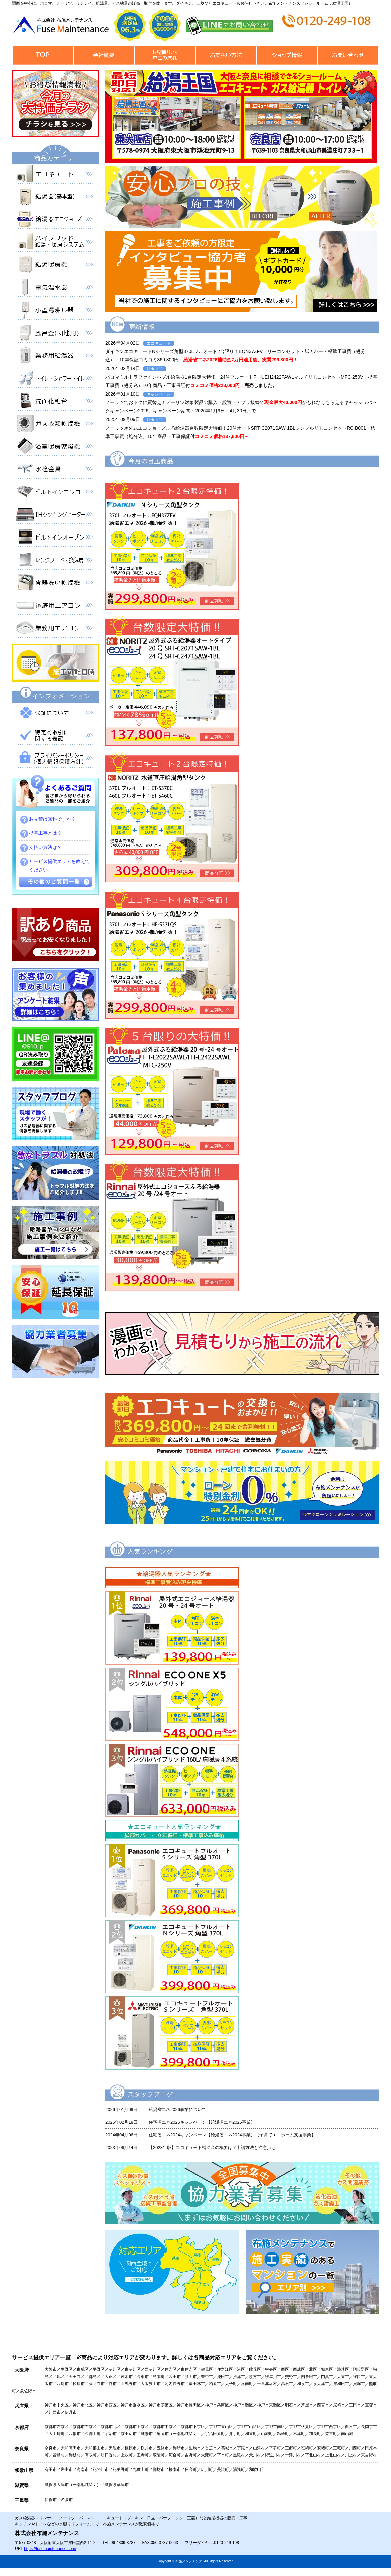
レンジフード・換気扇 (55, 561)
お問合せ (347, 55)
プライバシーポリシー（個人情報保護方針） (55, 759)
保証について (55, 714)
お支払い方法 (225, 55)
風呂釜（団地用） (55, 334)
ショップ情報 (286, 55)
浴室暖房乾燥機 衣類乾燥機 (55, 447)
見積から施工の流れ (164, 55)
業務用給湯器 (55, 357)
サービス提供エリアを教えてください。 (59, 865)
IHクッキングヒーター (55, 515)
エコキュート (55, 175)
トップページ (42, 55)
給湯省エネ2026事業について (177, 2109)
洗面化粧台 (55, 402)
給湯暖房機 (55, 266)
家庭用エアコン (55, 606)
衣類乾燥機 (55, 425)
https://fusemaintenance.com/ (50, 2548)
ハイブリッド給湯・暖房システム (55, 243)
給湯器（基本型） (55, 198)
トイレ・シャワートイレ (55, 379)
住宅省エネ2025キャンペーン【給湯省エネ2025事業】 (202, 2122)
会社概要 (103, 55)
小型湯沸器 (55, 311)
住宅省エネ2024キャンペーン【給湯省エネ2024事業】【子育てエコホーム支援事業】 (232, 2134)
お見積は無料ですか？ (52, 819)
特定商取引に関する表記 (55, 736)
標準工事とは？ (45, 833)
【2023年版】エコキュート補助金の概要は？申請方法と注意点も (212, 2147)
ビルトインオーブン (55, 538)
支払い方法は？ (45, 847)
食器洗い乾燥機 (55, 584)
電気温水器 (55, 288)
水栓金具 (55, 470)
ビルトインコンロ (55, 493)
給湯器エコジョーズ (55, 220)
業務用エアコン (55, 629)
